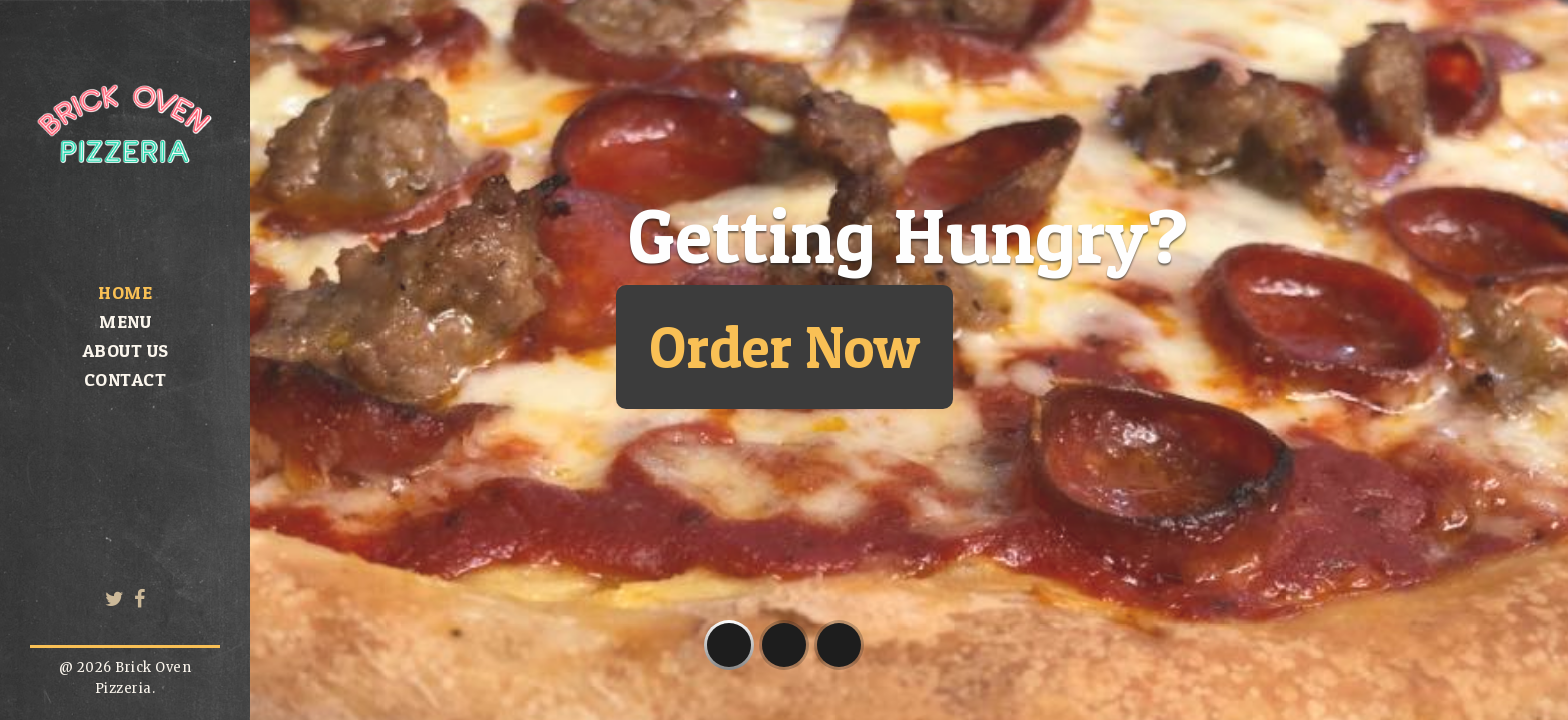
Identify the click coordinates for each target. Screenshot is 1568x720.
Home (125, 292)
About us (125, 350)
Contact (125, 379)
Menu (125, 321)
